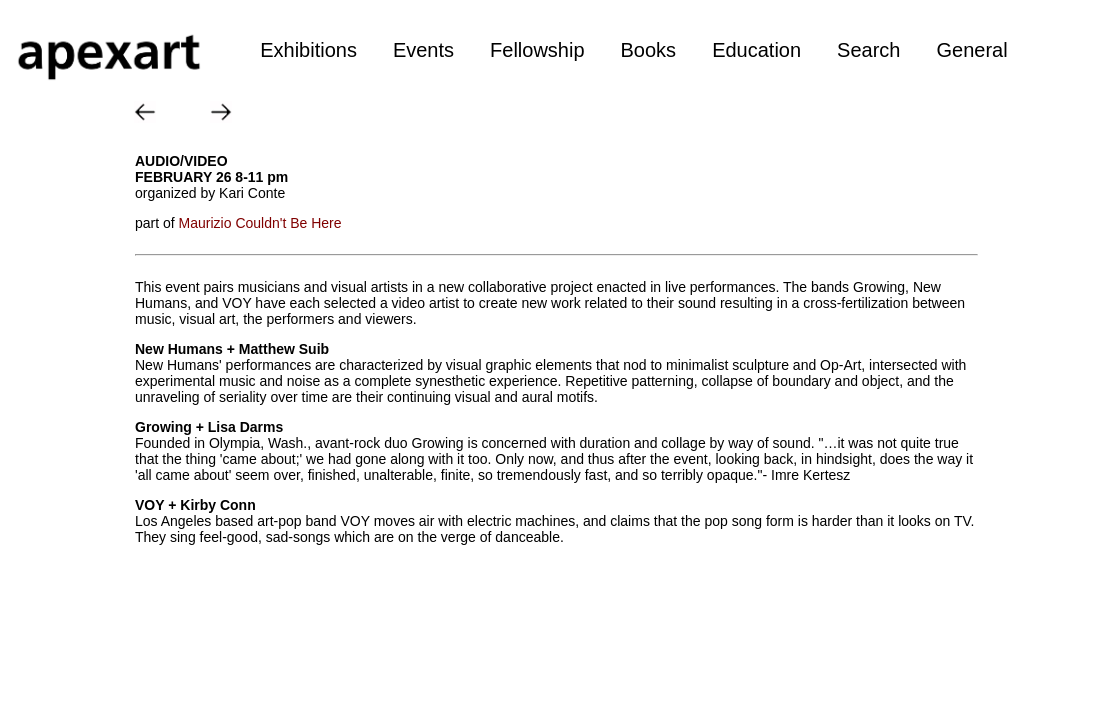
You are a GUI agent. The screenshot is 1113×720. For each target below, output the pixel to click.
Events (423, 50)
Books (649, 50)
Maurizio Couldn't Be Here (260, 223)
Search (868, 50)
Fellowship (537, 50)
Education (756, 50)
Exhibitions (308, 50)
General (971, 50)
